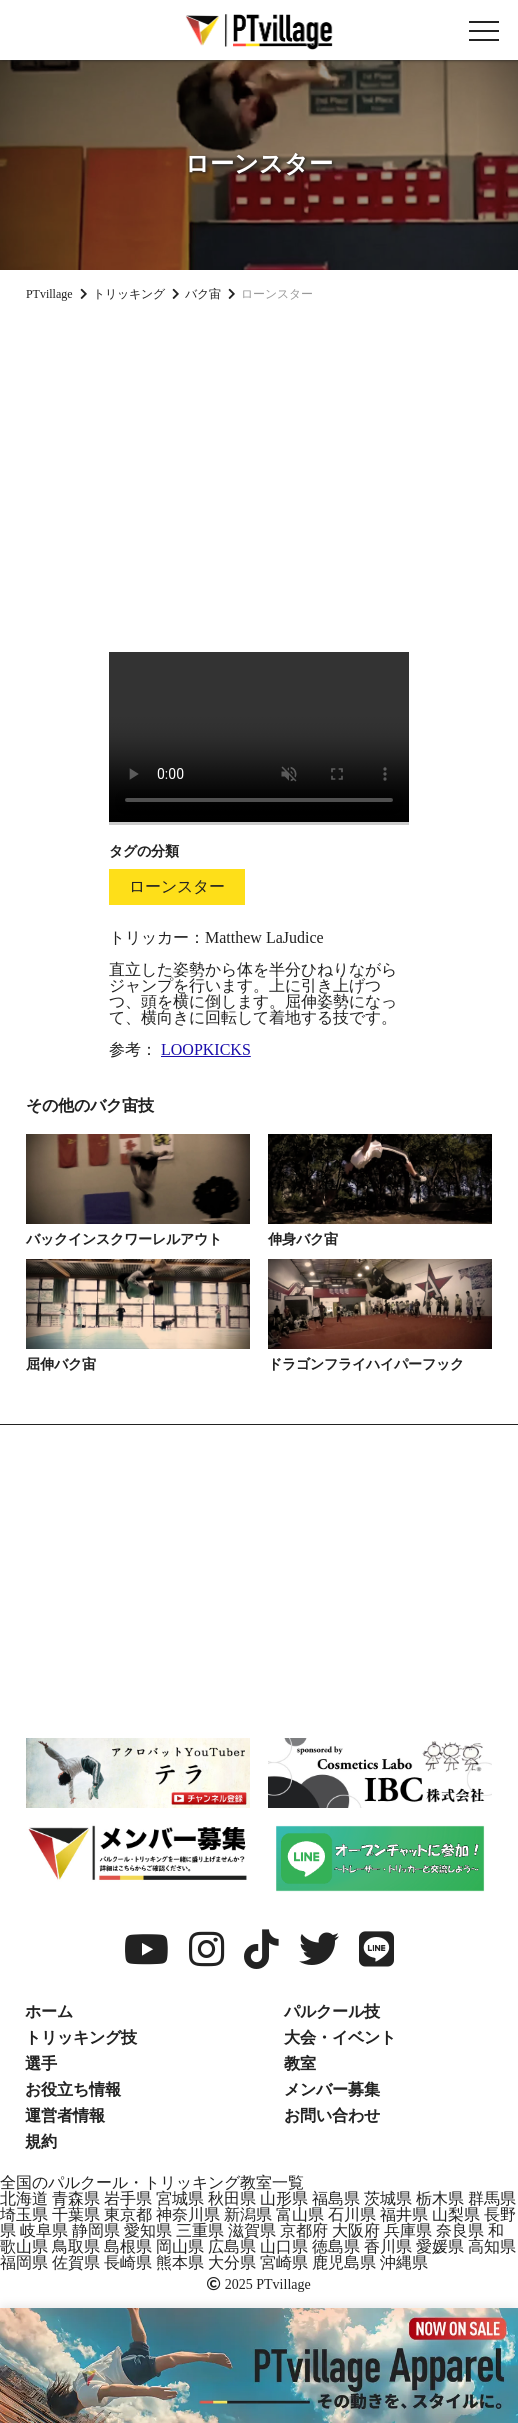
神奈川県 (188, 2214)
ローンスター (177, 886)
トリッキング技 (81, 2037)
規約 (41, 2141)
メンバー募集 (332, 2089)
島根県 (128, 2246)
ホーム (49, 2011)
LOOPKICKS (206, 1049)
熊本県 (180, 2262)
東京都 (128, 2214)
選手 (41, 2063)
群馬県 (492, 2198)
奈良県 (460, 2230)
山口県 (284, 2246)
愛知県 (148, 2230)
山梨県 (456, 2214)
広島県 (232, 2246)
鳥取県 (76, 2246)
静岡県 (96, 2230)
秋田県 (232, 2198)
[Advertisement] (259, 469)
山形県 (284, 2198)
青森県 (76, 2198)
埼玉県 (24, 2214)
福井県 (404, 2214)
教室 (300, 2063)
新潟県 (248, 2214)
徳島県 (336, 2246)
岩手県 (128, 2198)
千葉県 (76, 2214)
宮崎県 (284, 2262)
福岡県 (24, 2262)
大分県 (232, 2262)
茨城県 (388, 2198)
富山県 (300, 2214)
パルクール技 (332, 2011)
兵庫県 (408, 2230)
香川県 (388, 2246)
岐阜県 (44, 2230)
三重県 (200, 2230)
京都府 (304, 2230)
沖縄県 (404, 2262)
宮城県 (180, 2198)
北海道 (24, 2198)
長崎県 (128, 2262)
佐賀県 (76, 2262)
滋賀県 (252, 2230)
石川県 (352, 2214)
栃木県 (440, 2198)
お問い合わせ (332, 2115)
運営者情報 (65, 2115)
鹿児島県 (344, 2262)
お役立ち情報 (73, 2089)
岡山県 (180, 2246)
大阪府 (356, 2230)
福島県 (336, 2198)
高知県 (492, 2246)
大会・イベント (340, 2037)
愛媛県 (440, 2246)
